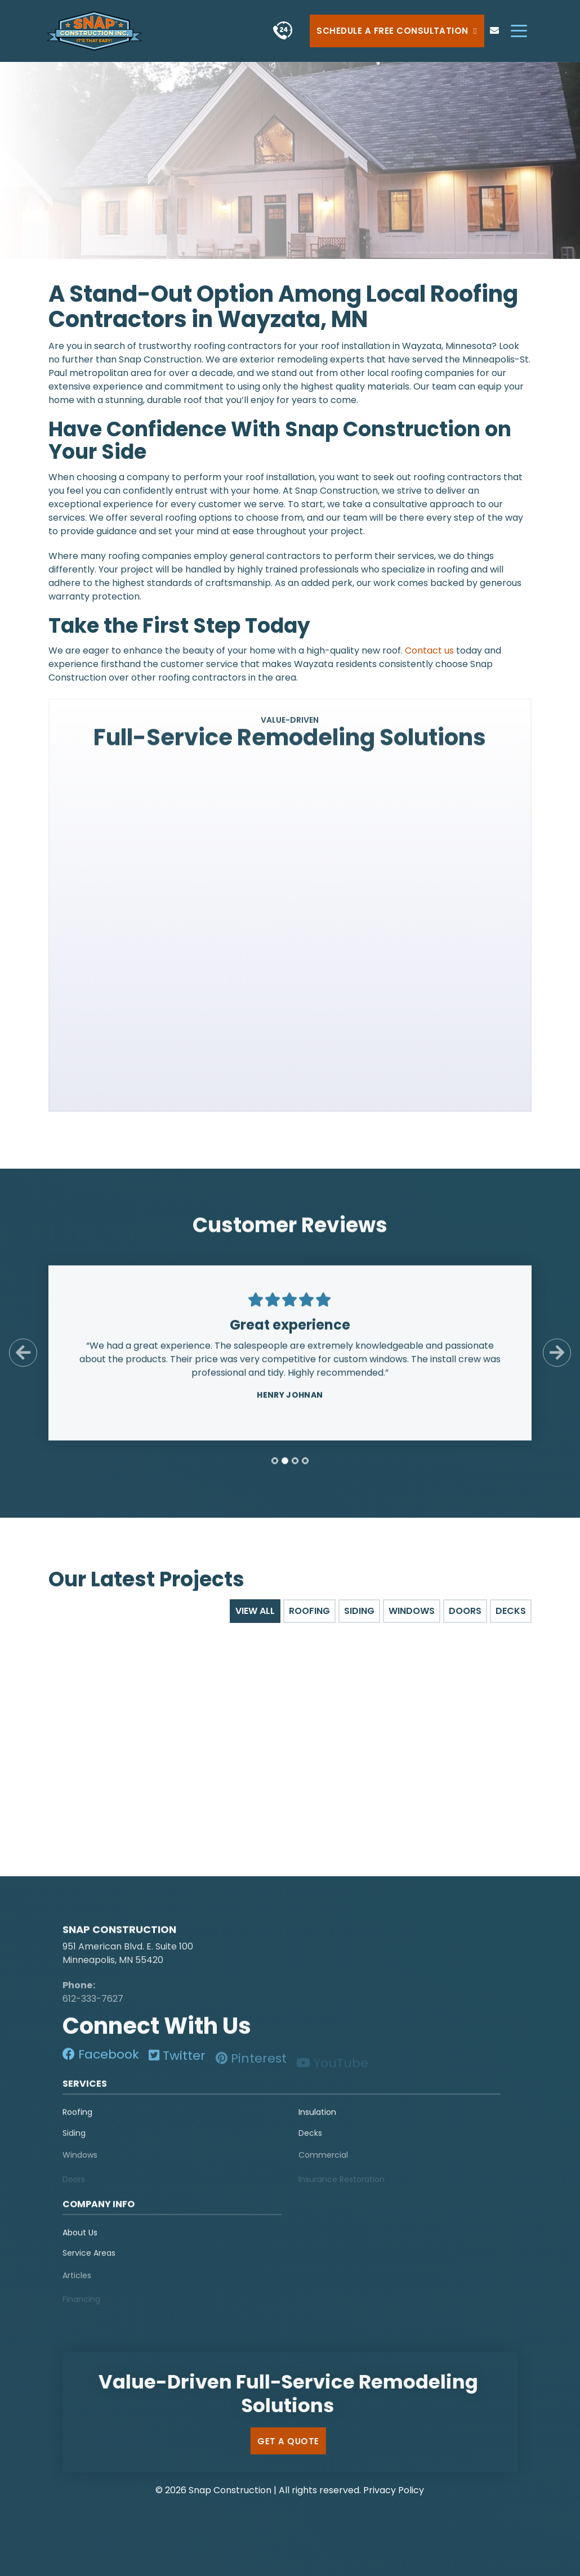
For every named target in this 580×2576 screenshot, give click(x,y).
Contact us (429, 650)
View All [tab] (255, 1610)
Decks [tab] (511, 1610)
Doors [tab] (465, 1610)
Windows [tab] (412, 1610)
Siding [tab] (359, 1610)
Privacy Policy (393, 2490)
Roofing (77, 2119)
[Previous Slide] (23, 1360)
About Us (80, 2240)
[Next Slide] (557, 1360)
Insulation (317, 2119)
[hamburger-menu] (519, 30)
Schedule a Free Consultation (396, 31)
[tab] (274, 1468)
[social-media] (101, 2061)
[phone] (282, 30)
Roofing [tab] (309, 1610)
